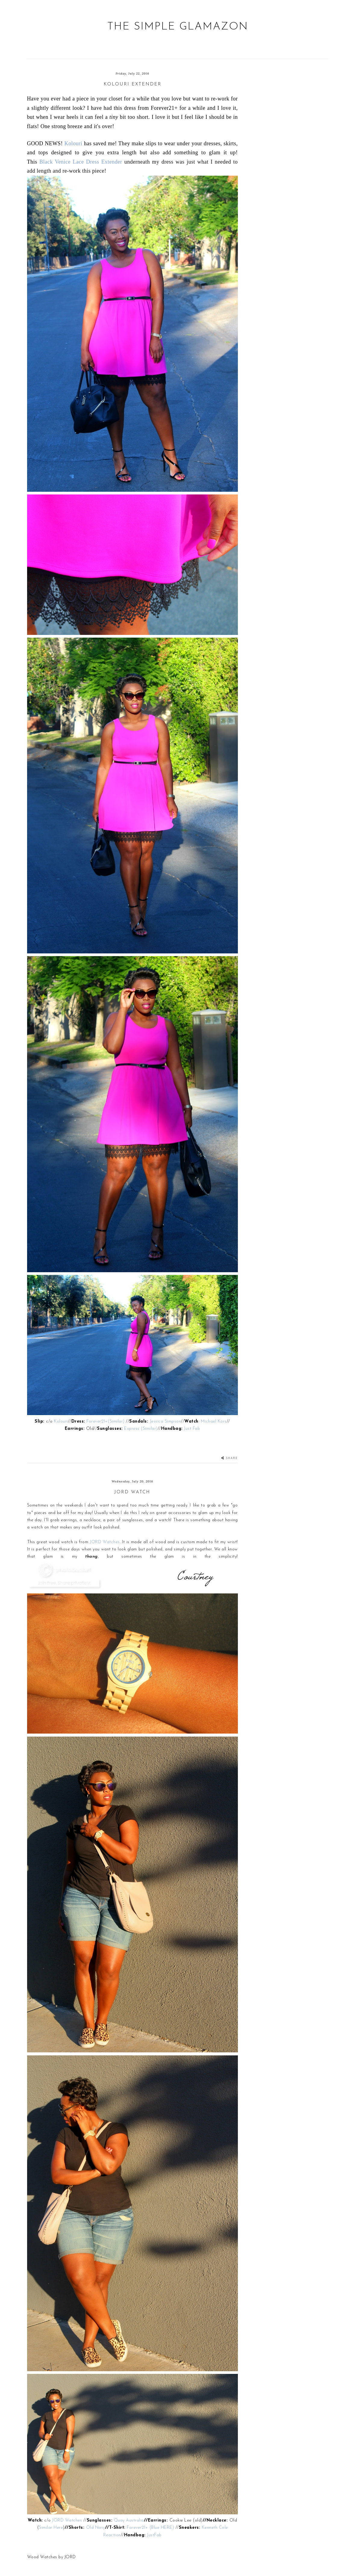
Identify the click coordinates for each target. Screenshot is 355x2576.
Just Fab (192, 1428)
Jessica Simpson (165, 1421)
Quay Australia (129, 2520)
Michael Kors (214, 1421)
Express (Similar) (141, 1428)
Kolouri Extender (132, 84)
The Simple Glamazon (177, 27)
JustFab (154, 2535)
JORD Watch (132, 1492)
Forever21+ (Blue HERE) (150, 2527)
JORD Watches (105, 1542)
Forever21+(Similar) (106, 1421)
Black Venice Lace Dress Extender (80, 162)
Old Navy (95, 2527)
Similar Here (51, 2527)
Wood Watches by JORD (51, 2557)
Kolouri (73, 143)
